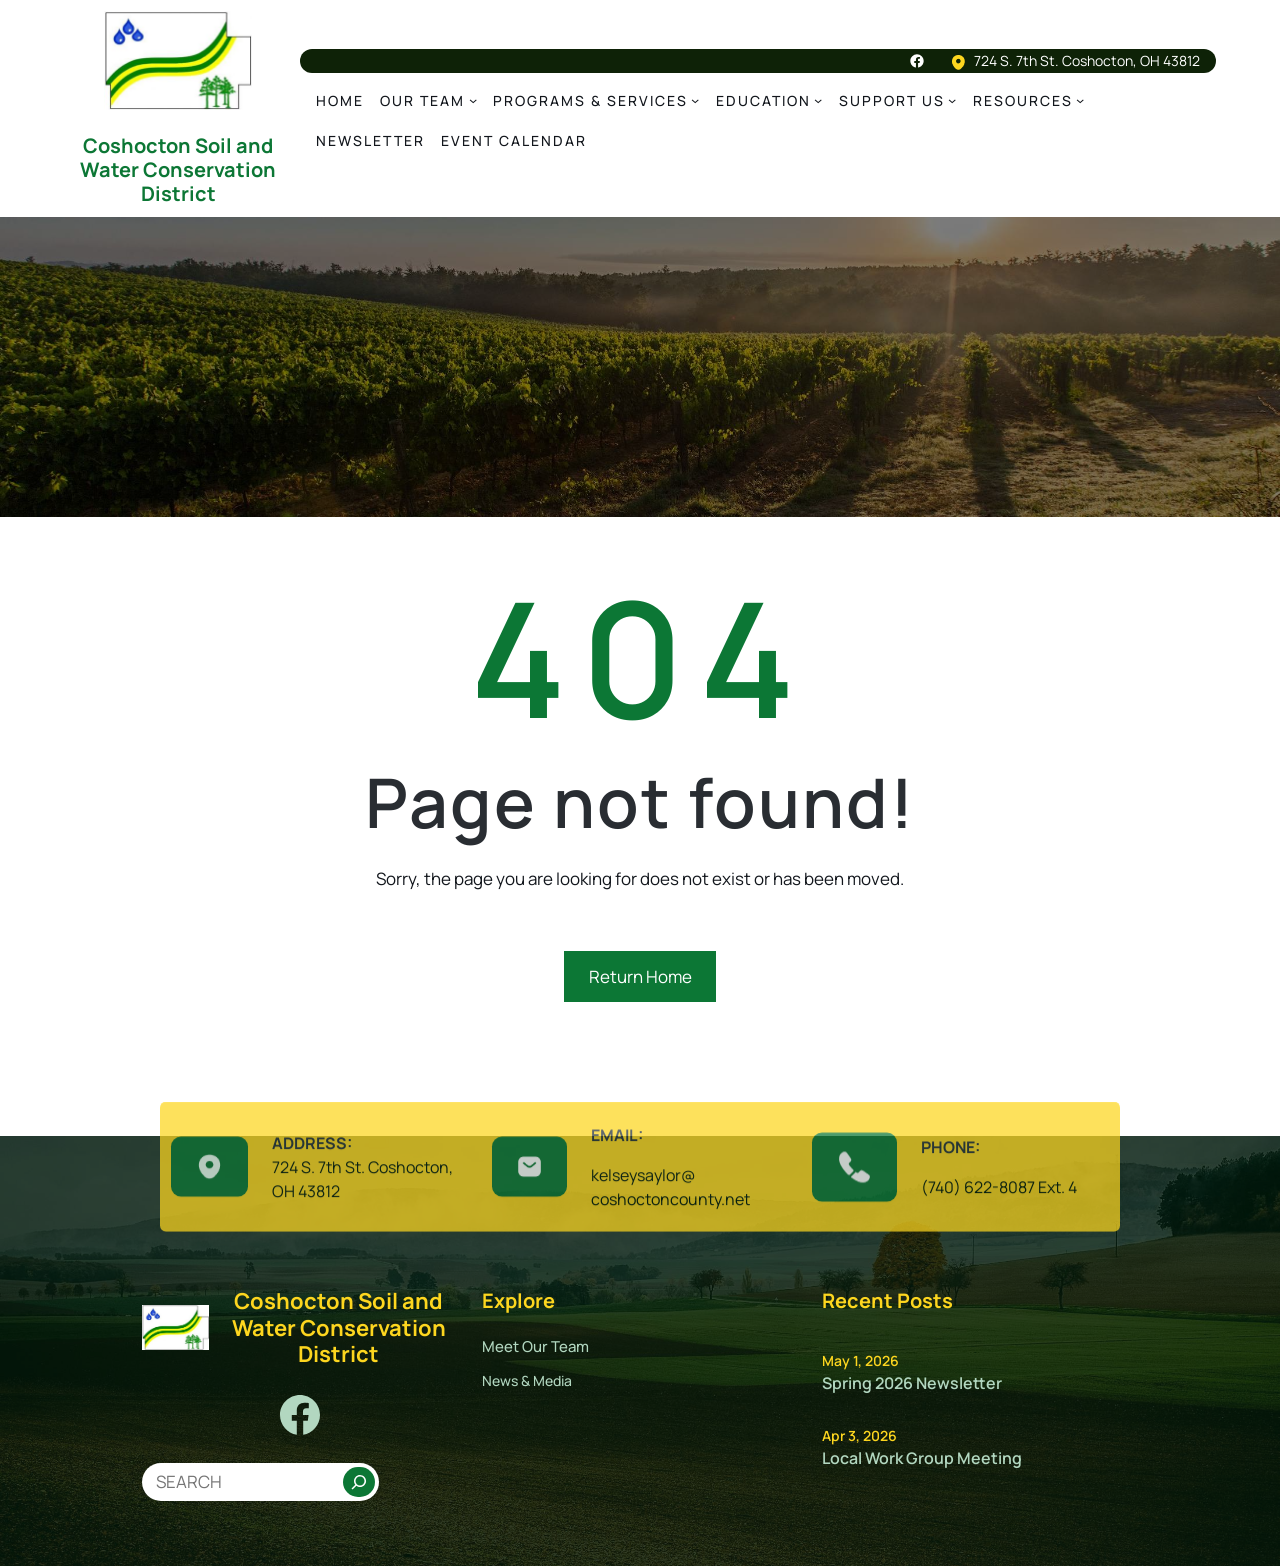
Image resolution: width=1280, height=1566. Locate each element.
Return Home (640, 976)
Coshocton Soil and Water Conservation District (178, 169)
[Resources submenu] (1080, 100)
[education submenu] (818, 100)
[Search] (359, 1482)
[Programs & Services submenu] (695, 100)
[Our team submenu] (473, 100)
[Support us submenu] (952, 100)
